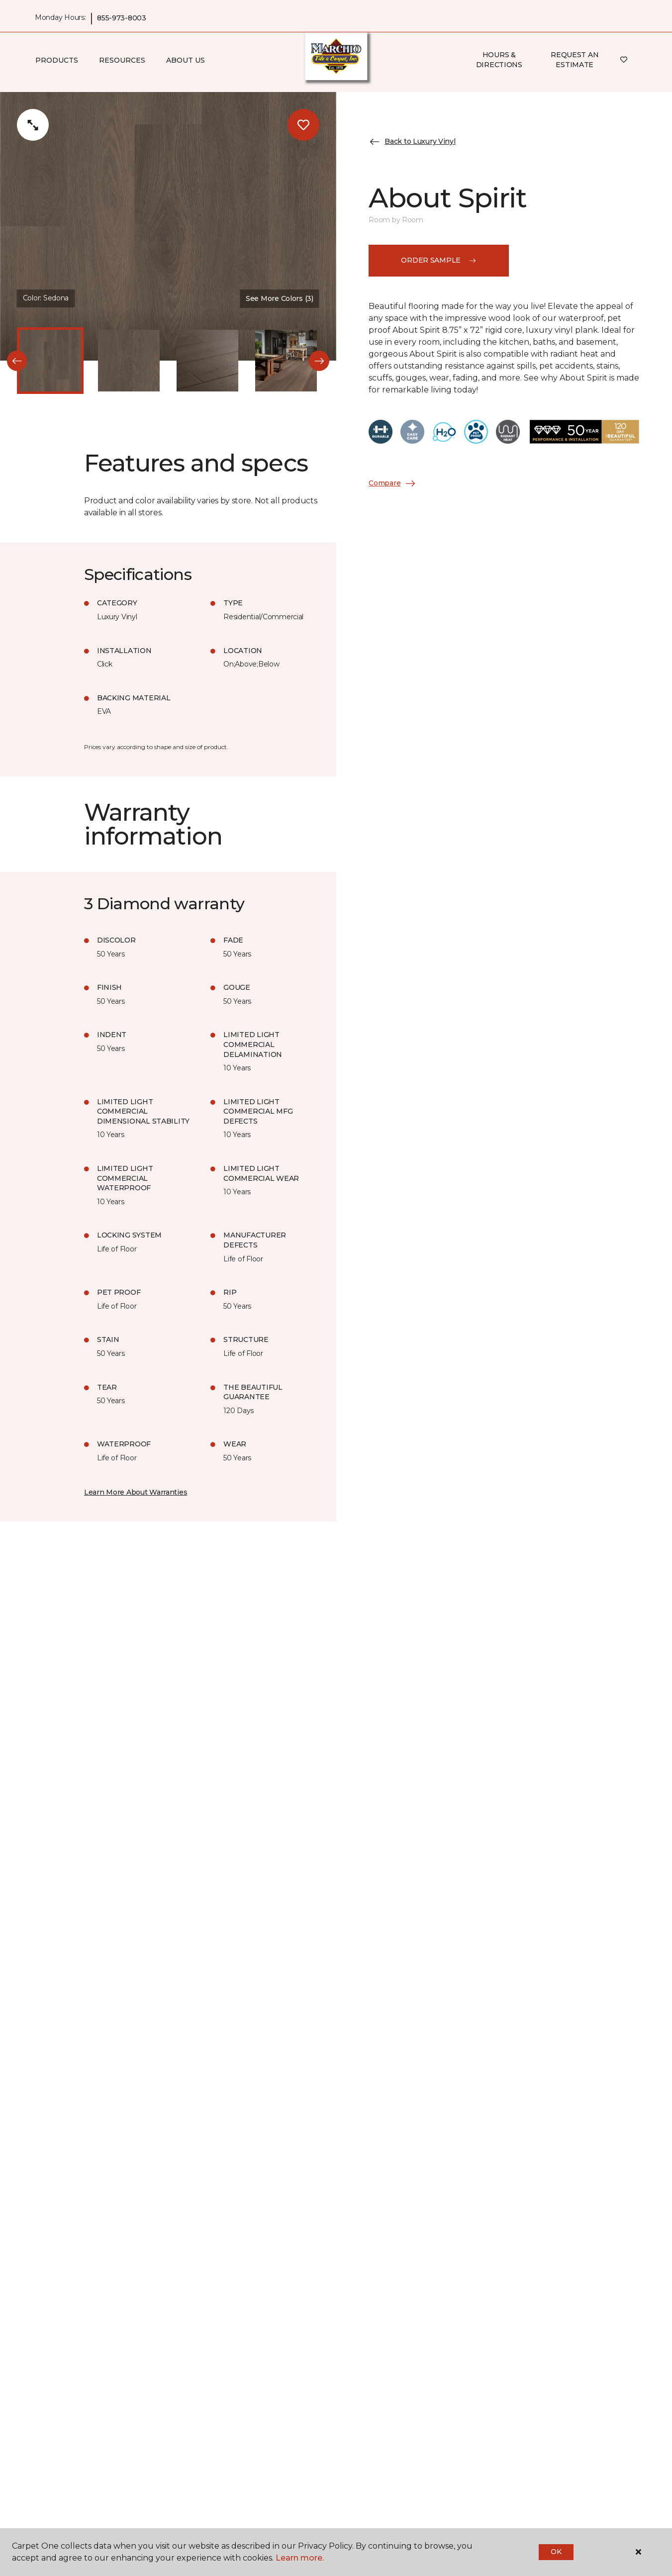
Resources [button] (122, 60)
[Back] (17, 361)
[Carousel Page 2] (129, 360)
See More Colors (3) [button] (279, 298)
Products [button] (56, 60)
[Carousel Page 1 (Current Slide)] (50, 360)
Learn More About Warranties (135, 1492)
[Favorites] (623, 60)
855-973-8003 (121, 17)
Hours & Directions (499, 59)
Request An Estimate (574, 59)
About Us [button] (185, 60)
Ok (556, 2551)
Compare (392, 483)
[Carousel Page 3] (207, 360)
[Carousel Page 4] (286, 360)
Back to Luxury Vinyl (412, 142)
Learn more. (300, 2558)
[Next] (319, 361)
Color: (46, 297)
